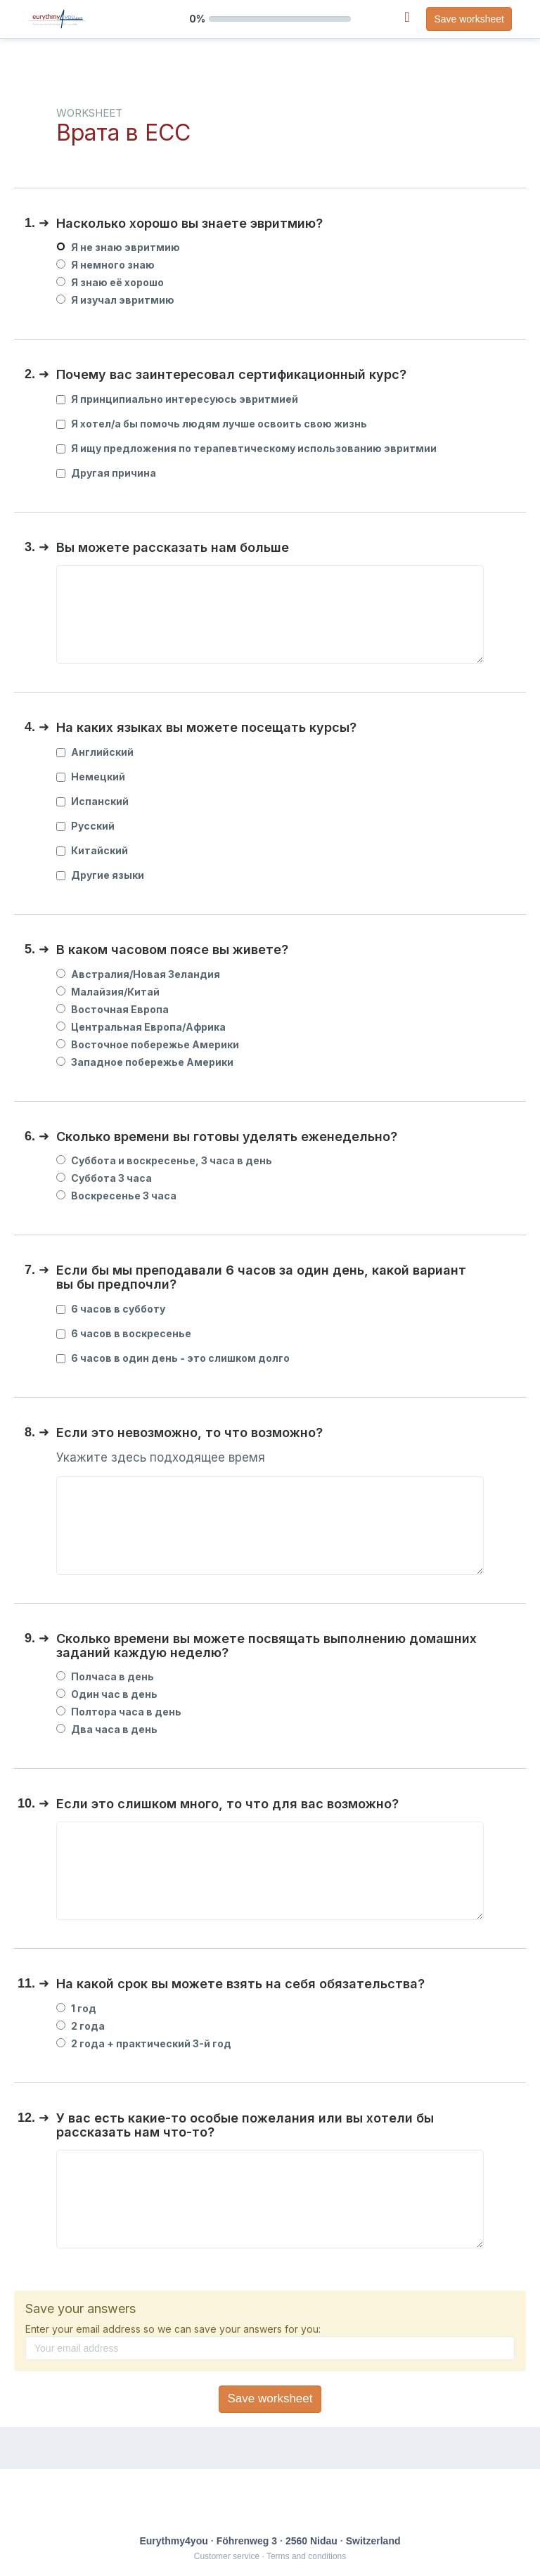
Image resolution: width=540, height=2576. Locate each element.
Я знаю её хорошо (110, 282)
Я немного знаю (105, 265)
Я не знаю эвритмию (118, 247)
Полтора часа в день (118, 1712)
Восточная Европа (112, 1009)
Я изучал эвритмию (115, 300)
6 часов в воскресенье (123, 1333)
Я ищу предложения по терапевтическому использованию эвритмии (246, 448)
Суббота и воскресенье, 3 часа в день (164, 1160)
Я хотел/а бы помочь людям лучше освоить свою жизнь (211, 424)
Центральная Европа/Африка (141, 1027)
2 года (80, 2026)
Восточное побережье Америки (147, 1044)
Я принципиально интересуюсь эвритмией (177, 399)
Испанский (92, 801)
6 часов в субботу (110, 1309)
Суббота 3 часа (104, 1178)
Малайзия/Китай (108, 992)
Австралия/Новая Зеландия (138, 974)
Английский (95, 752)
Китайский (92, 850)
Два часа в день (107, 1729)
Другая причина (106, 473)
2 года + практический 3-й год (143, 2043)
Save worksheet (469, 19)
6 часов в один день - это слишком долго (173, 1358)
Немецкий (90, 777)
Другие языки (100, 875)
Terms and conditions (306, 2556)
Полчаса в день (105, 1676)
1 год (76, 2008)
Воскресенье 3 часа (116, 1196)
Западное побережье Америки (144, 1062)
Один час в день (107, 1694)
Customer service (226, 2556)
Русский (85, 826)
